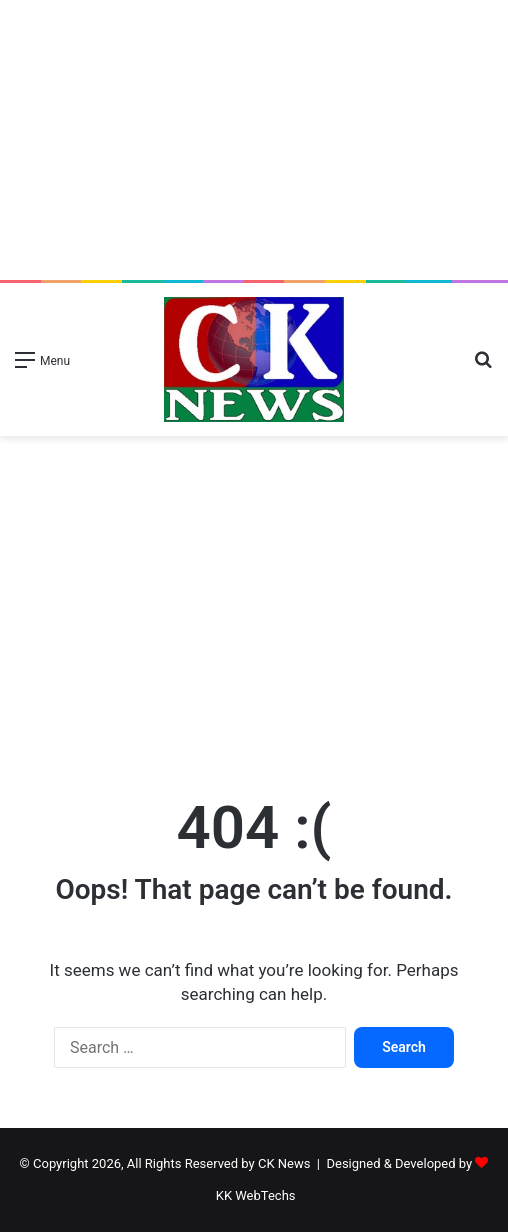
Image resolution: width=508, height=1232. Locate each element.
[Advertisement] (254, 140)
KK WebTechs (256, 1195)
